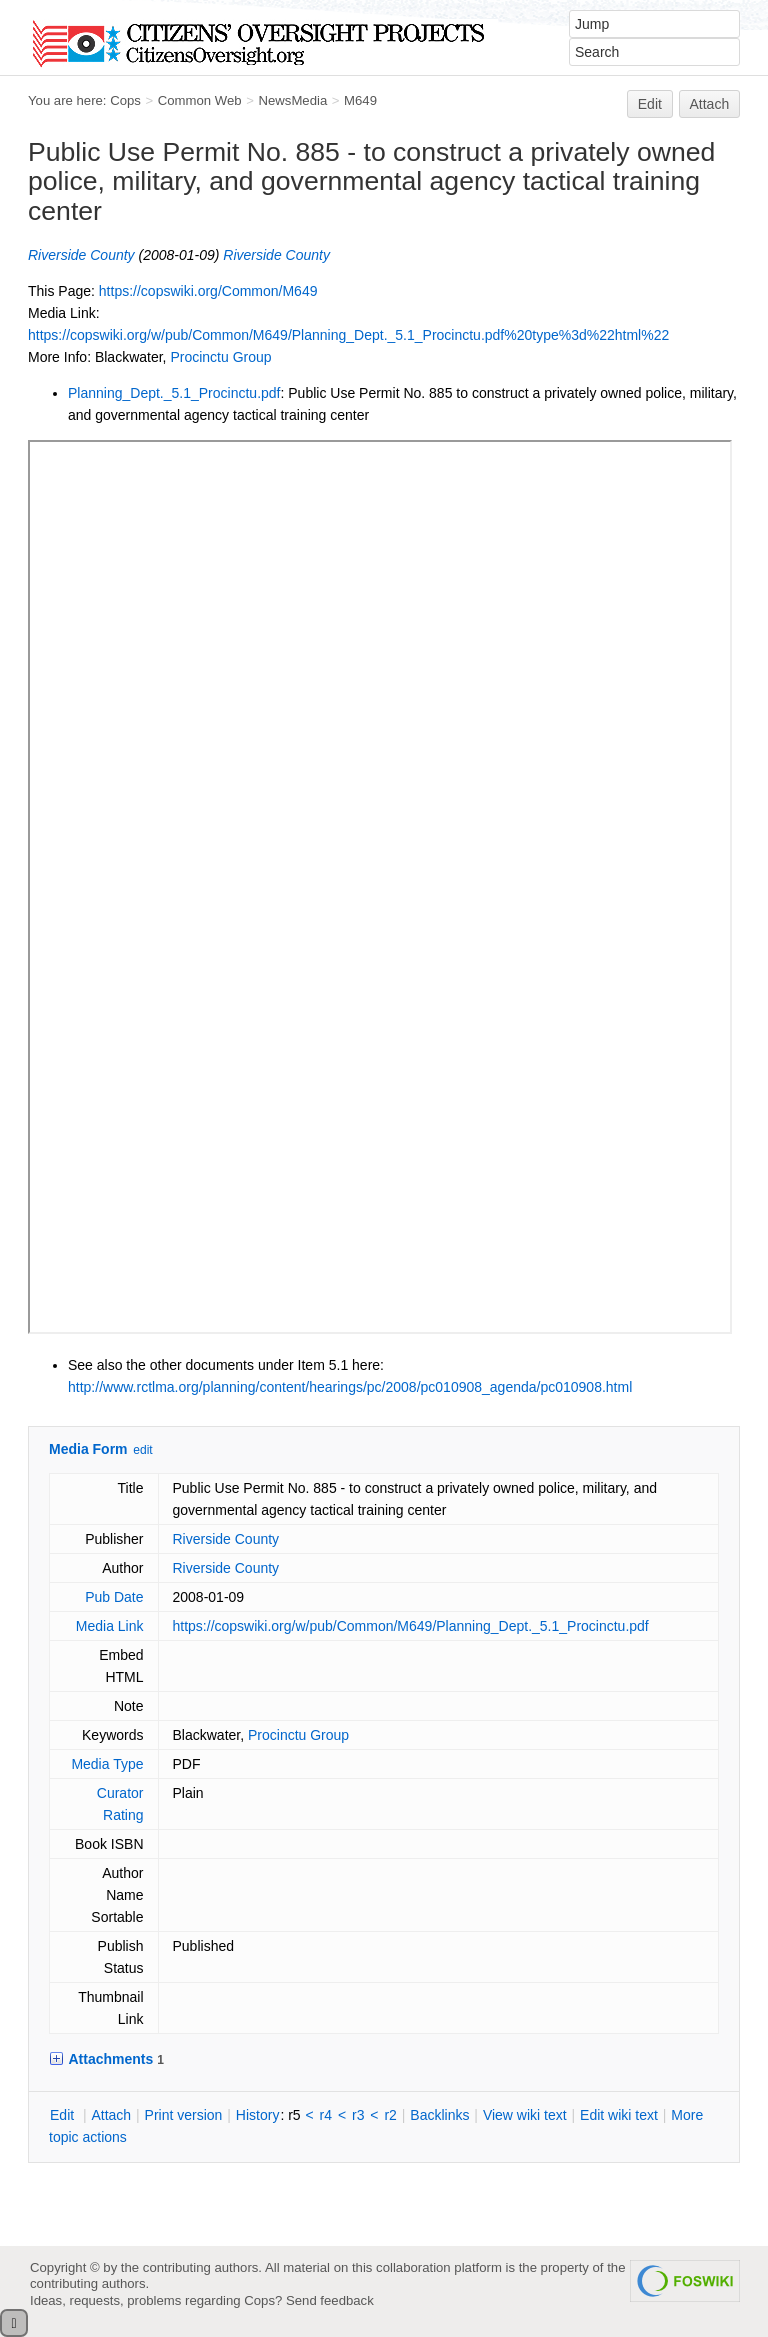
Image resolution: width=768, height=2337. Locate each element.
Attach (710, 104)
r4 (326, 2115)
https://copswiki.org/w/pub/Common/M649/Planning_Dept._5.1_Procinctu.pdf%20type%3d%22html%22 (348, 335)
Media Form (88, 1449)
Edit (650, 104)
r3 (358, 2115)
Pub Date (114, 1597)
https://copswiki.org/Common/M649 (208, 291)
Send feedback (330, 2300)
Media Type (107, 1764)
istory (258, 2115)
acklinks (439, 2115)
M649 (360, 100)
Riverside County (81, 255)
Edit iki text (619, 2115)
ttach (111, 2115)
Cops (125, 100)
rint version (184, 2115)
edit (142, 1450)
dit (64, 2115)
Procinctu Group (220, 357)
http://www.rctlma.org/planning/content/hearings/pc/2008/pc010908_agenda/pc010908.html (350, 1387)
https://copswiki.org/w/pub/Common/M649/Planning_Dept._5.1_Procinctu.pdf (411, 1626)
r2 (390, 2115)
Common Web (200, 100)
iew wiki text (525, 2115)
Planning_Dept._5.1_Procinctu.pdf (174, 393)
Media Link (110, 1626)
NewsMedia (292, 100)
